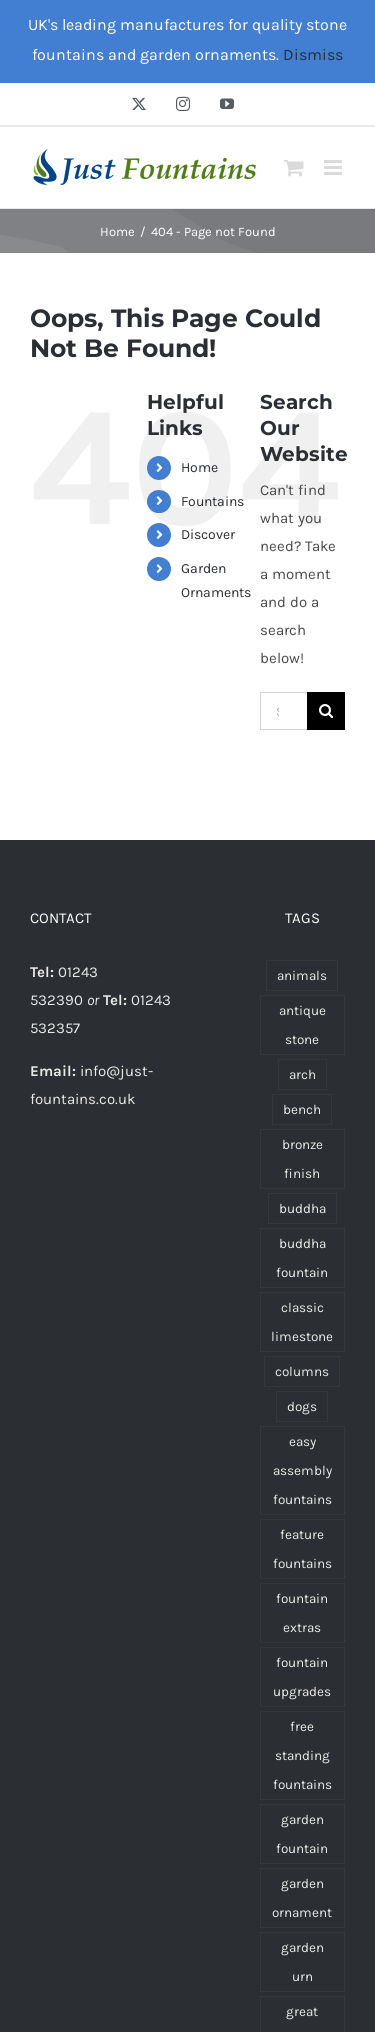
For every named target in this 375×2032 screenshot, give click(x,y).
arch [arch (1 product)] (302, 1074)
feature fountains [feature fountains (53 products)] (302, 1549)
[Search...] (283, 711)
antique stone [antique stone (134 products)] (302, 1025)
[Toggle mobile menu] (334, 167)
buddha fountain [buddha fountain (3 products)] (302, 1258)
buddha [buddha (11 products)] (302, 1208)
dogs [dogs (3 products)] (302, 1406)
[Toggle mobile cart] (294, 167)
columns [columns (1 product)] (302, 1371)
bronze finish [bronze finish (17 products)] (302, 1159)
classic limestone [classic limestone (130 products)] (302, 1322)
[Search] (326, 711)
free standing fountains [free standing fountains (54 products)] (302, 1755)
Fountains (212, 501)
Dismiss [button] (313, 54)
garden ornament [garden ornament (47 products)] (302, 1898)
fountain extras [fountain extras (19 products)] (302, 1613)
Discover (208, 534)
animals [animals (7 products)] (302, 975)
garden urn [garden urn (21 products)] (302, 1962)
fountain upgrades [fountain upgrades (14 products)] (302, 1677)
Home (199, 467)
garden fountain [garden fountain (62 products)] (302, 1834)
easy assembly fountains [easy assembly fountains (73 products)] (302, 1470)
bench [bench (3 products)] (302, 1109)
